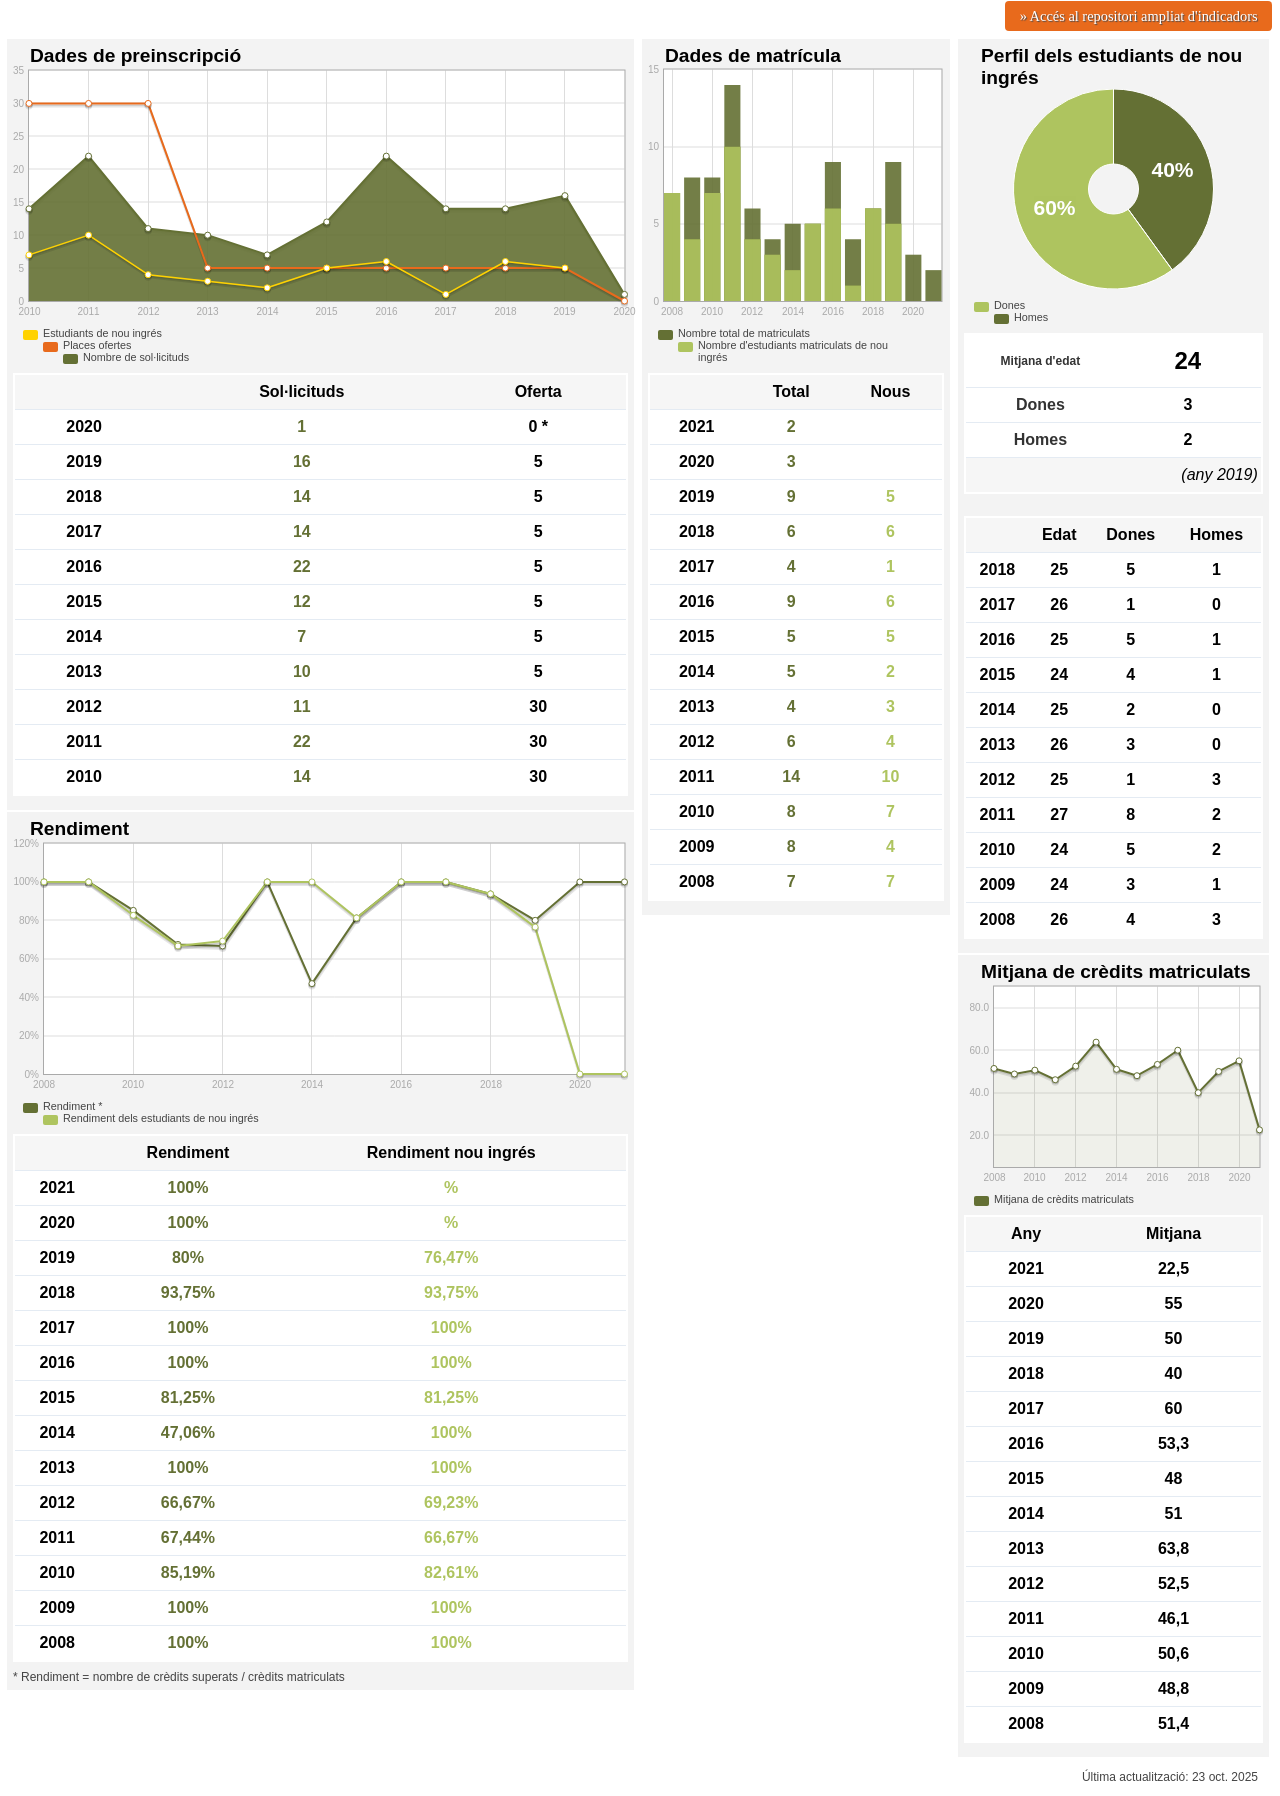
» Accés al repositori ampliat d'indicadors (1139, 16)
